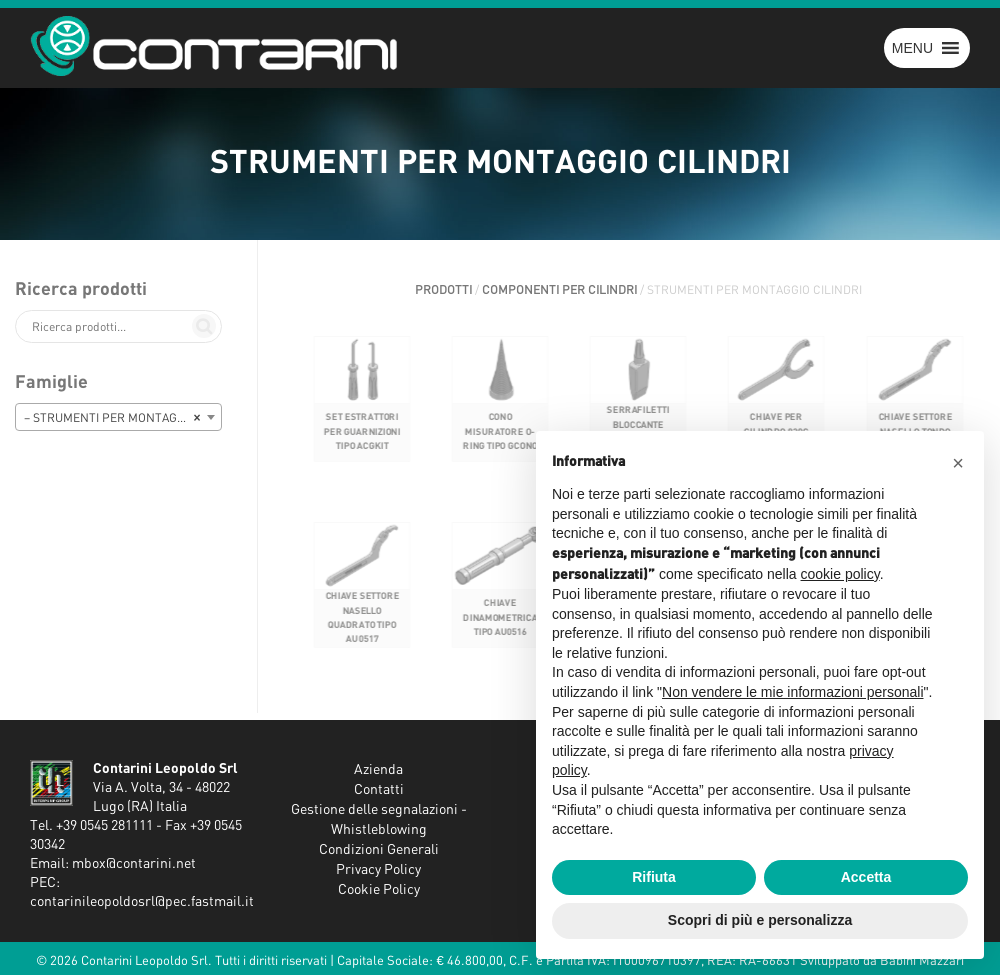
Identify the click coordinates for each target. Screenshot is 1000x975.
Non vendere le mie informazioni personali (792, 692)
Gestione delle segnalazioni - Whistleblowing (379, 820)
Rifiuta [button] (654, 877)
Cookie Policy (379, 890)
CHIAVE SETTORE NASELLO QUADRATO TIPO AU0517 (361, 631)
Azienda (378, 770)
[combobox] (118, 417)
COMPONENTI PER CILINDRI (559, 290)
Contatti (379, 790)
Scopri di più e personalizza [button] (760, 920)
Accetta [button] (866, 877)
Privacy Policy (378, 870)
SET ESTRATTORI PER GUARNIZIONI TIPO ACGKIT (361, 445)
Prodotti (443, 290)
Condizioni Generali (379, 850)
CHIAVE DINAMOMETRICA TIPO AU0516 (500, 631)
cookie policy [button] (840, 574)
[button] (912, 48)
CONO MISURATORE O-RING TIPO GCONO (500, 445)
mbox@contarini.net (134, 864)
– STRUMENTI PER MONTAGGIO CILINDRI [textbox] (122, 418)
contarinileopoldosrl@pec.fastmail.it (142, 902)
